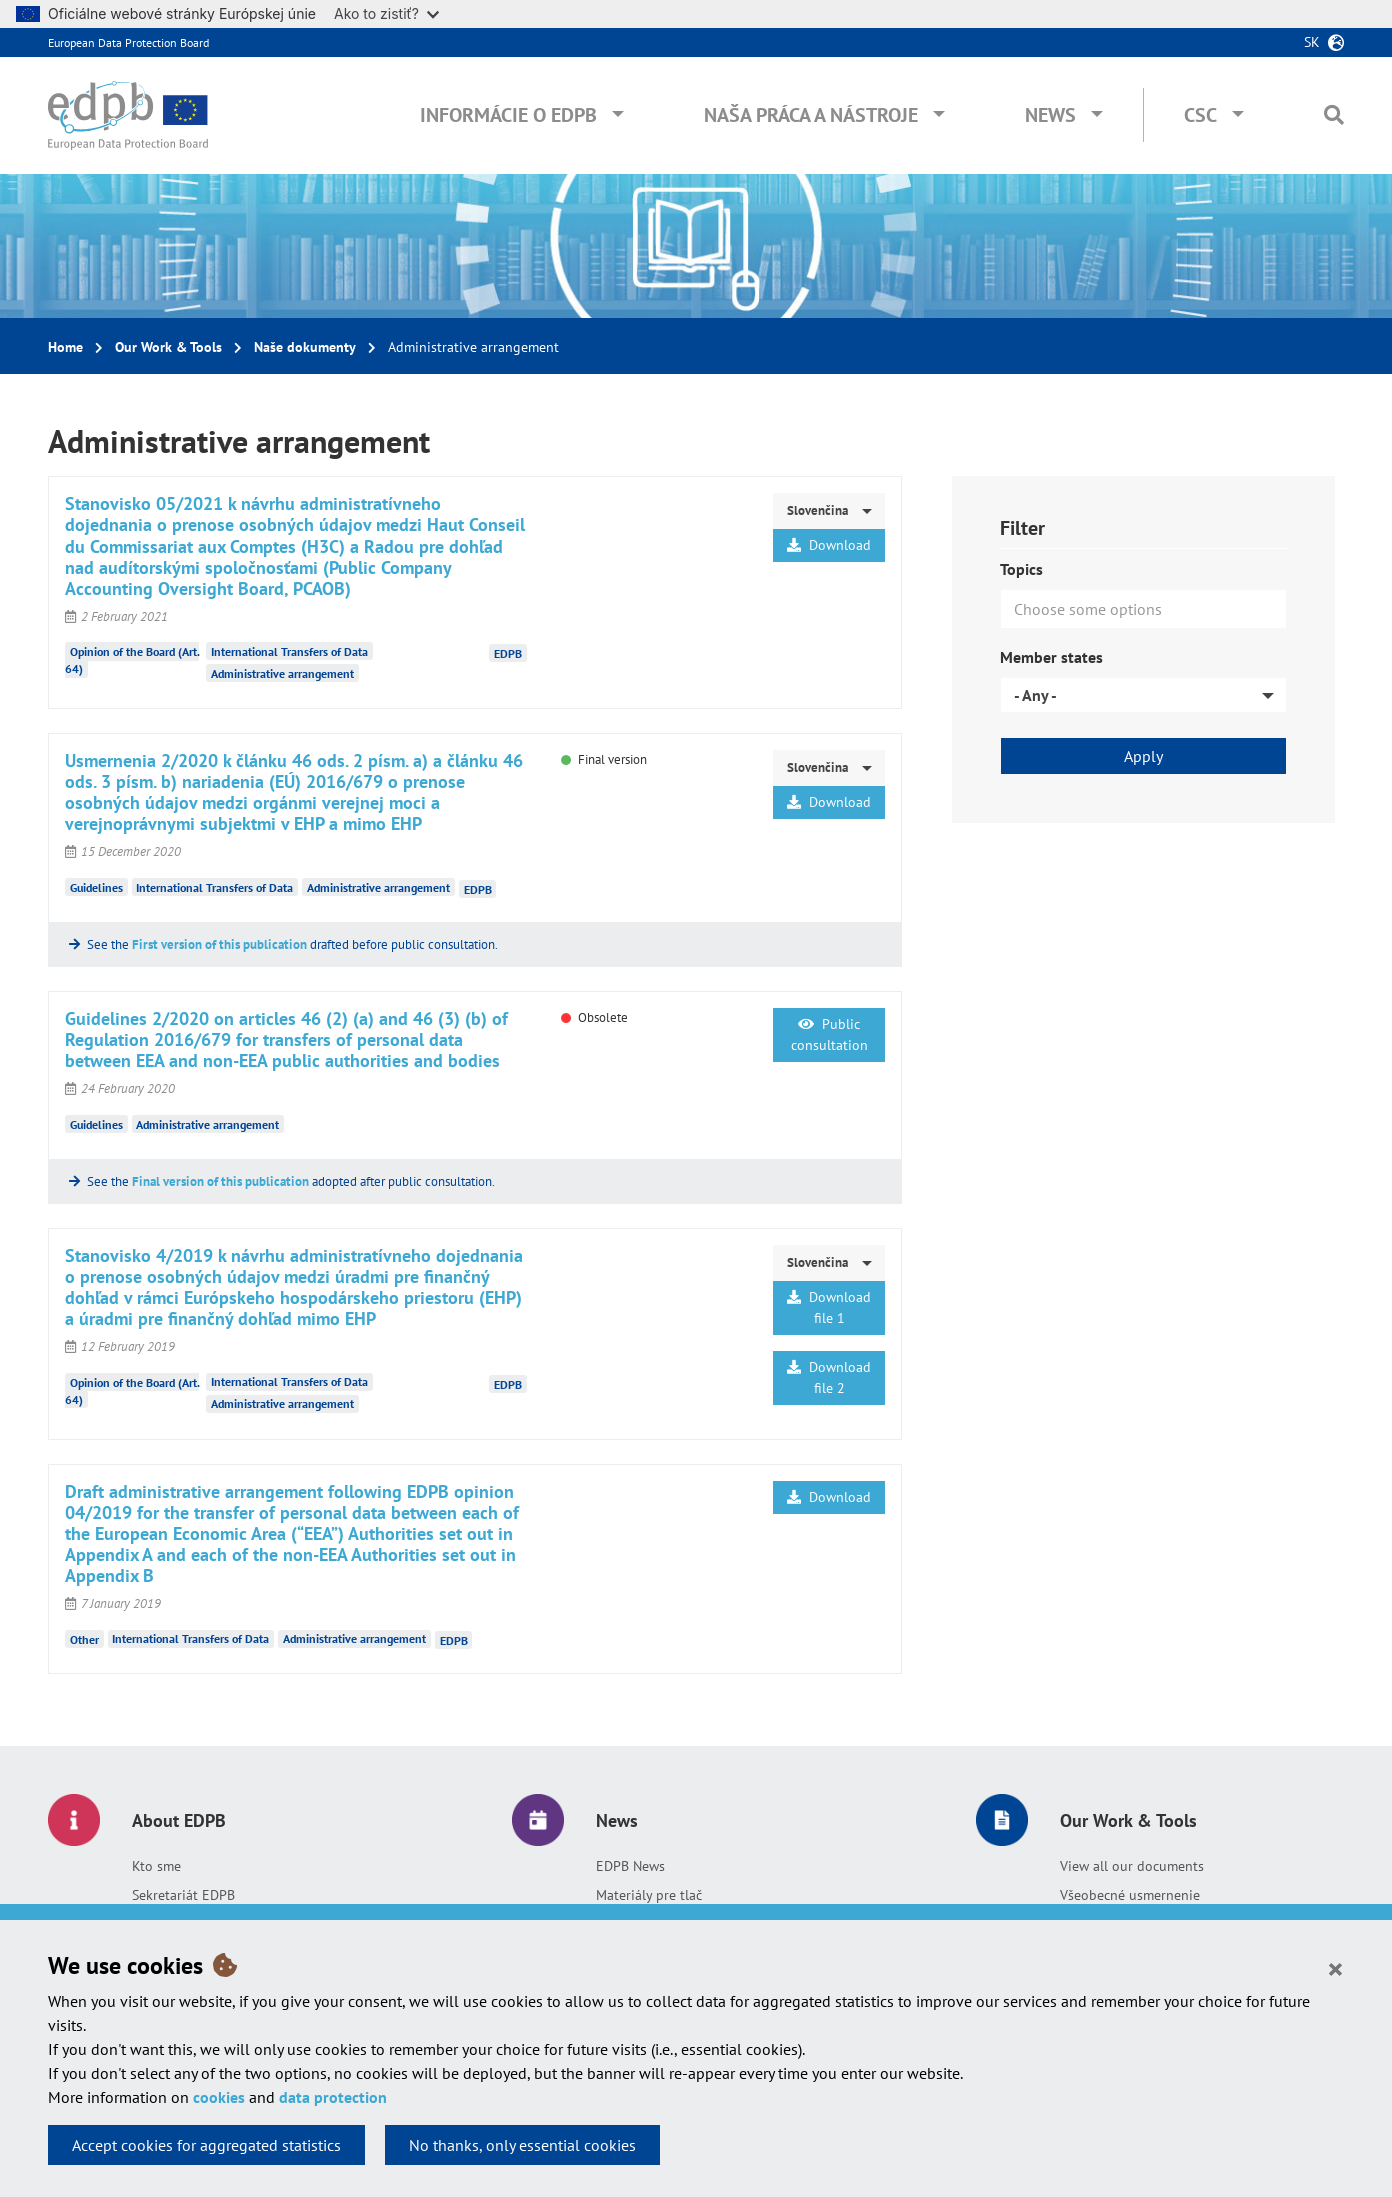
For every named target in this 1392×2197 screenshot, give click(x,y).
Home (65, 347)
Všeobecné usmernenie (1130, 1895)
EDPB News (630, 1866)
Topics (1021, 569)
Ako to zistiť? (386, 13)
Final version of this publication (220, 1181)
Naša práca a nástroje (811, 115)
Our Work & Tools (168, 347)
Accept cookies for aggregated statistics (206, 2145)
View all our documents (1132, 1866)
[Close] (1335, 1968)
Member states (1051, 657)
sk (1312, 42)
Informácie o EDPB (508, 115)
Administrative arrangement (282, 673)
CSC (1200, 115)
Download (829, 545)
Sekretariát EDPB (183, 1895)
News (1050, 115)
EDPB (508, 653)
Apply (1143, 756)
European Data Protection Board (128, 42)
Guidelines (96, 887)
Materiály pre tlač (649, 1895)
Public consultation (829, 1034)
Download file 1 (829, 1307)
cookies (219, 2097)
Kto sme (156, 1866)
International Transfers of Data (289, 651)
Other (84, 1638)
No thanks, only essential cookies (522, 2145)
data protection (333, 2097)
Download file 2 (829, 1377)
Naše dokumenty (305, 347)
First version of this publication (219, 944)
